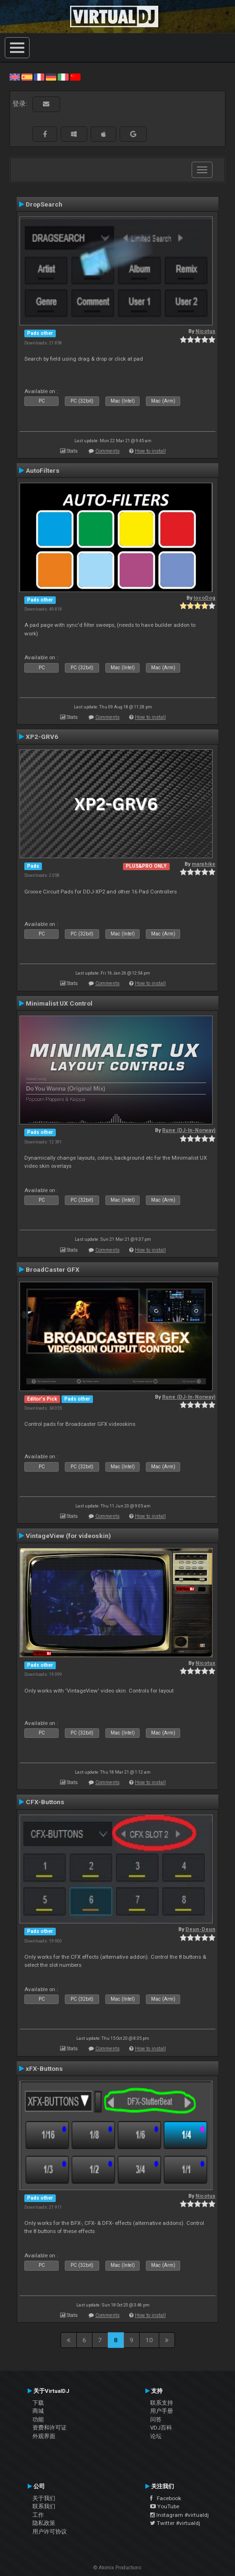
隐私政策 (43, 2523)
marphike (203, 864)
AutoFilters (43, 470)
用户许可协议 (49, 2531)
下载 (38, 2402)
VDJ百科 (161, 2427)
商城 (38, 2411)
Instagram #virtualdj (179, 2515)
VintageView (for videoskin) (68, 1535)
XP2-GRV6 (42, 736)
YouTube (164, 2506)
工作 (38, 2515)
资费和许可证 (49, 2427)
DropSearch (44, 204)
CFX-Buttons (45, 1802)
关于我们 (43, 2498)
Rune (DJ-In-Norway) (188, 1130)
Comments (107, 451)
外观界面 (43, 2436)
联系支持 (161, 2402)
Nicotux (205, 331)
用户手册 (161, 2411)
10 (149, 2340)
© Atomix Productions (117, 2568)
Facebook (165, 2498)
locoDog (204, 598)
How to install (150, 451)
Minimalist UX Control (59, 1003)
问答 (156, 2419)
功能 (38, 2419)
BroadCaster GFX (53, 1269)
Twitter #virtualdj (175, 2523)
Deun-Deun (200, 1929)
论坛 (156, 2436)
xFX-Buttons (44, 2068)
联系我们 (43, 2506)
